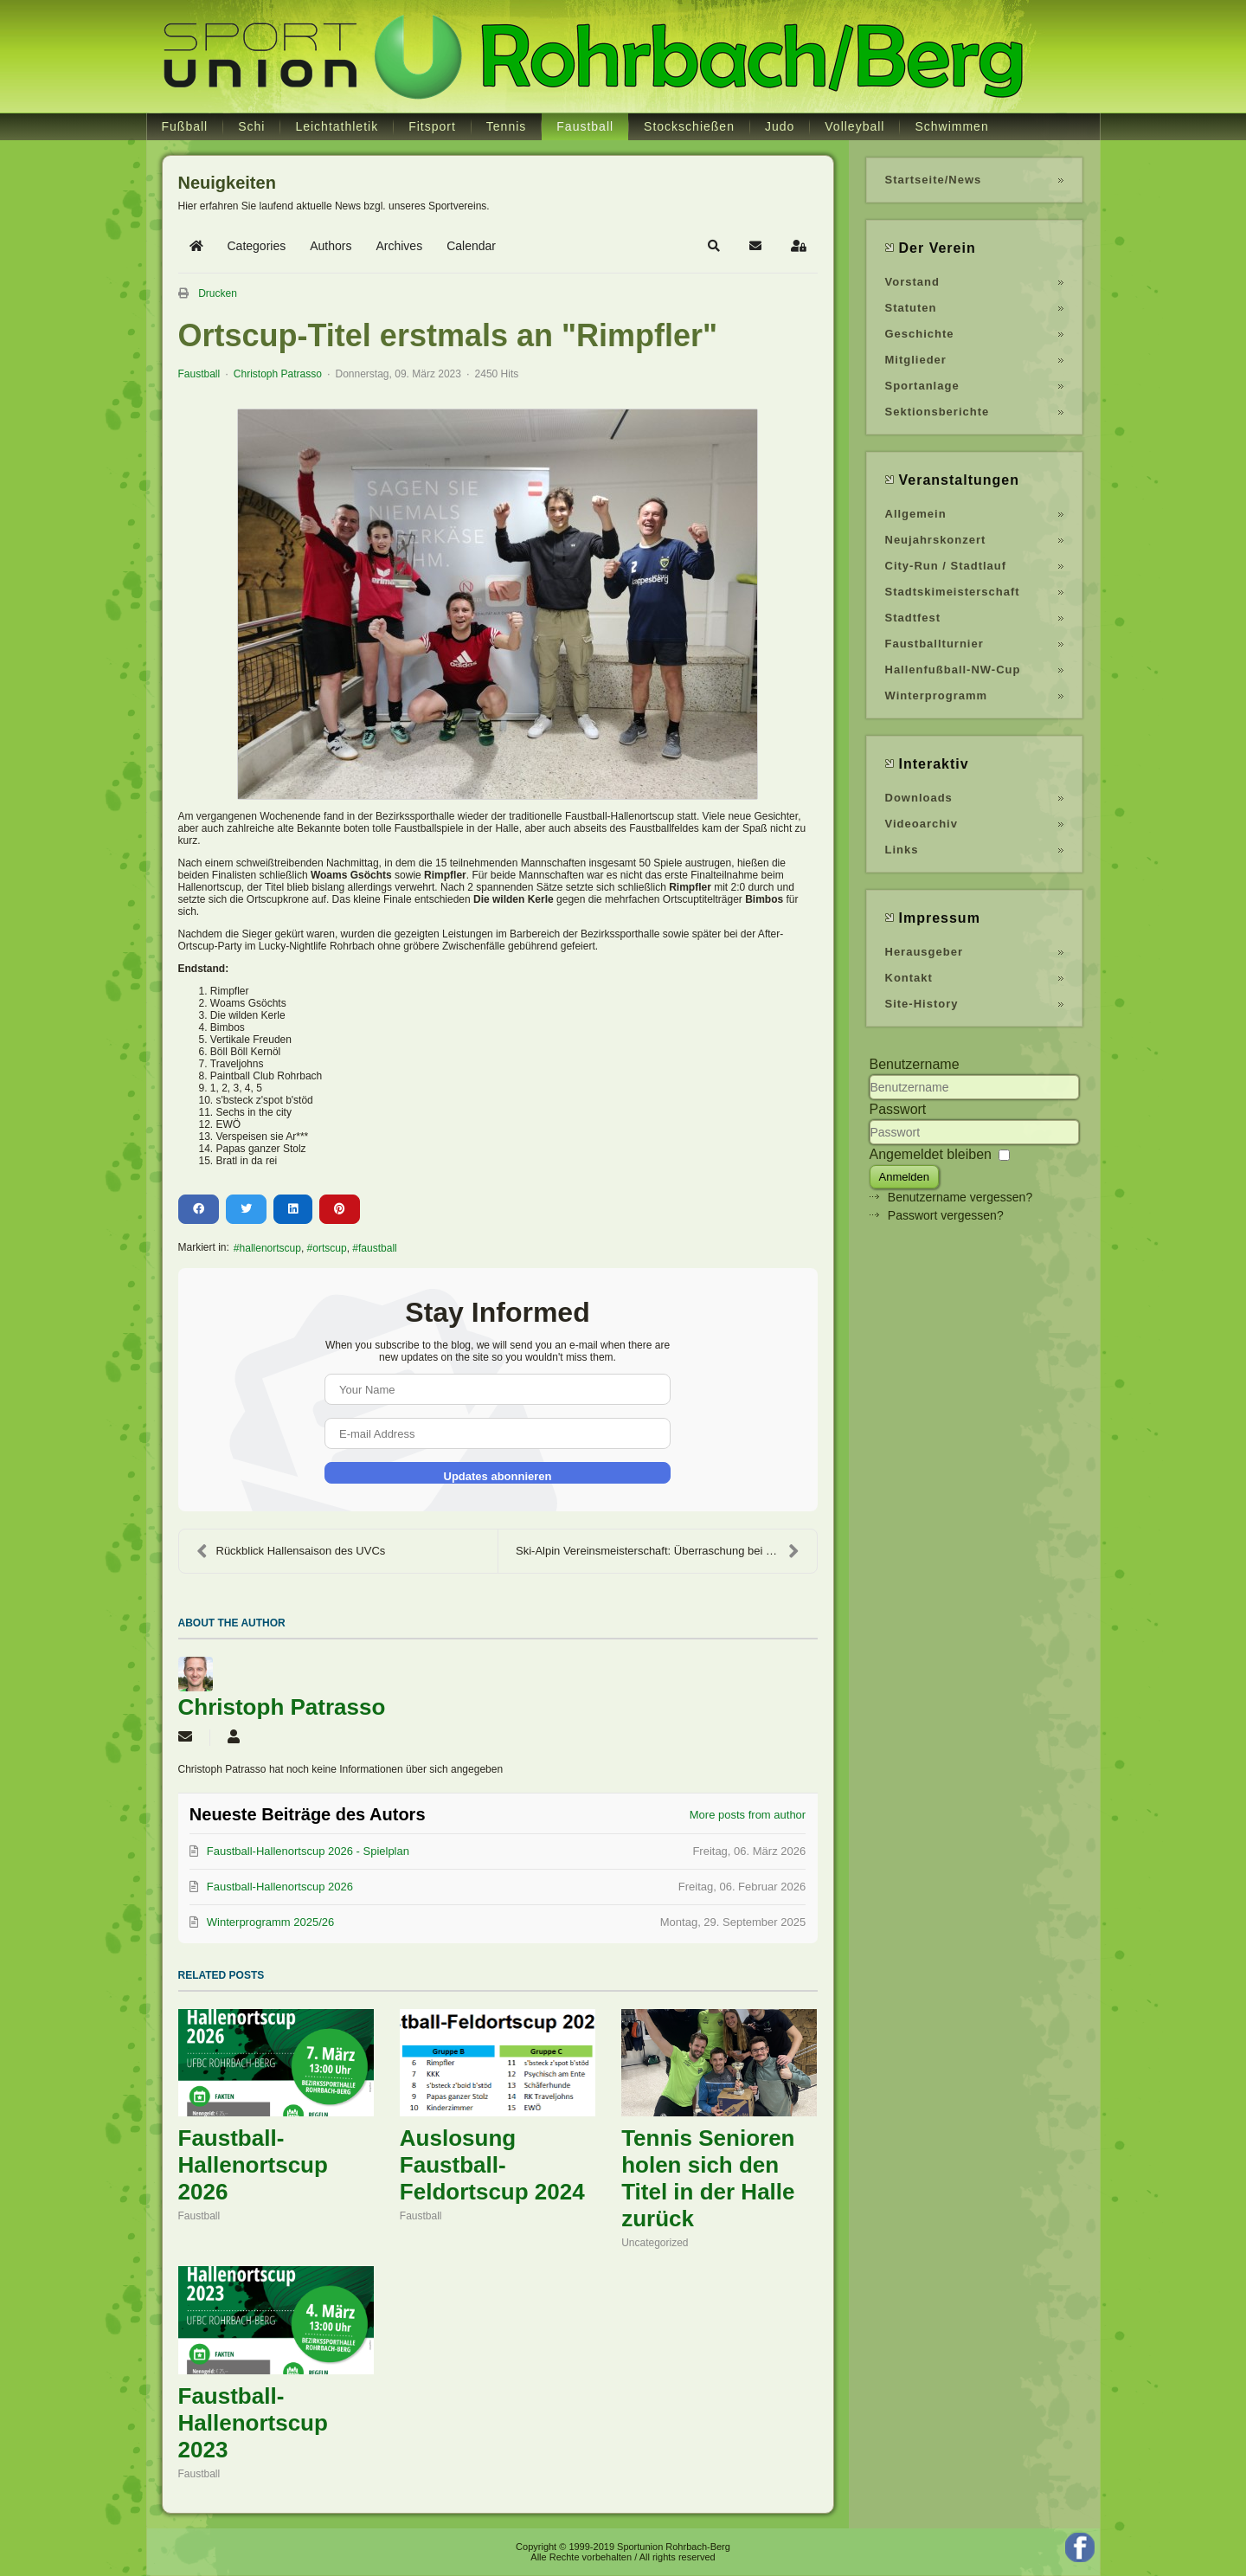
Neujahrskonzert (935, 539)
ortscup (329, 1248)
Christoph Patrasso (278, 374)
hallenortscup (270, 1248)
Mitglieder (916, 359)
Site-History (922, 1003)
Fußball (185, 126)
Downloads (919, 797)
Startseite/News (933, 179)
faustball (377, 1248)
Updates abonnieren (498, 1476)
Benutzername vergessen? (960, 1197)
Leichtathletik (336, 126)
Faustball (584, 126)
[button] (714, 245)
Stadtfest (913, 617)
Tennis (506, 126)
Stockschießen (689, 126)
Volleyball (854, 126)
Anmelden (904, 1176)
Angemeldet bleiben (931, 1154)
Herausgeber (924, 951)
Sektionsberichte (937, 411)
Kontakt (909, 977)
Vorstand (912, 281)
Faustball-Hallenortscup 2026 (253, 2165)
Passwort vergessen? (946, 1215)
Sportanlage (922, 385)
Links (902, 849)
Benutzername (915, 1064)
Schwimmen (951, 126)
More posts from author (748, 1814)
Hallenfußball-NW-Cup (953, 669)
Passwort (898, 1109)
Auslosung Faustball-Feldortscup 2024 (492, 2165)
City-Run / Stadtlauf (946, 565)
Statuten (911, 307)
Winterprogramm (936, 695)
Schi (251, 126)
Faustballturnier (934, 643)
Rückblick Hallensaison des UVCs (291, 1551)
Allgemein (916, 513)
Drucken (217, 293)
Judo (779, 126)
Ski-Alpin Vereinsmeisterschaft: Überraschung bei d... (658, 1551)
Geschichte (919, 333)
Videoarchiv (921, 823)
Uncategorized (654, 2243)
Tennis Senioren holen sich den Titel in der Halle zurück (707, 2178)
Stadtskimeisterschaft (952, 591)
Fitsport (432, 126)
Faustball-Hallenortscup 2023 (253, 2423)
